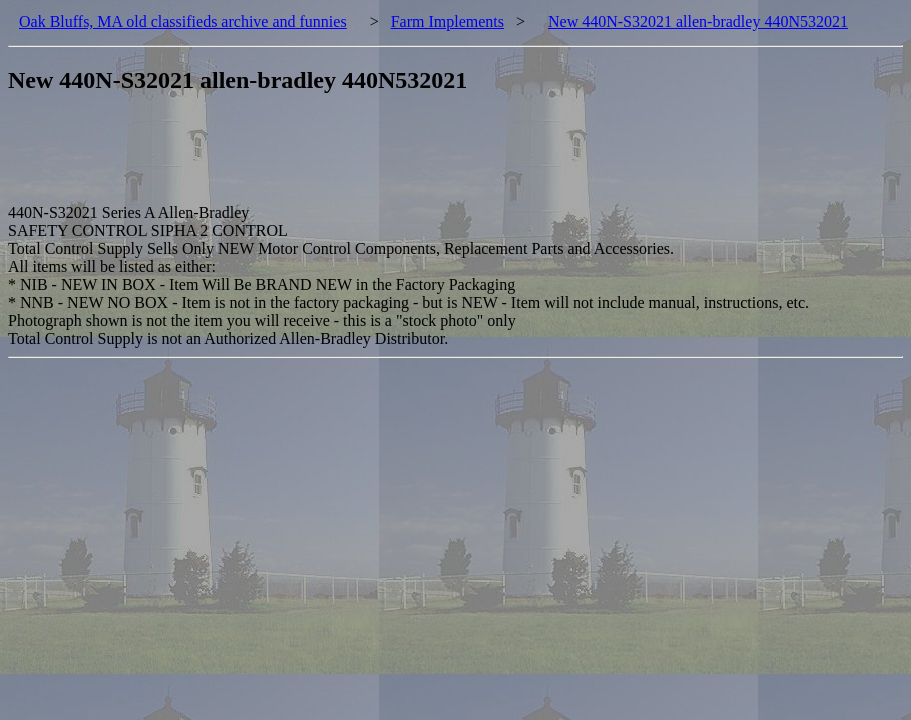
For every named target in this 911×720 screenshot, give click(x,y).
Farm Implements (447, 21)
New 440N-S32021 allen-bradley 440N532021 (698, 21)
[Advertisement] (372, 159)
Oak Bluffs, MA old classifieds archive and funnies (183, 21)
